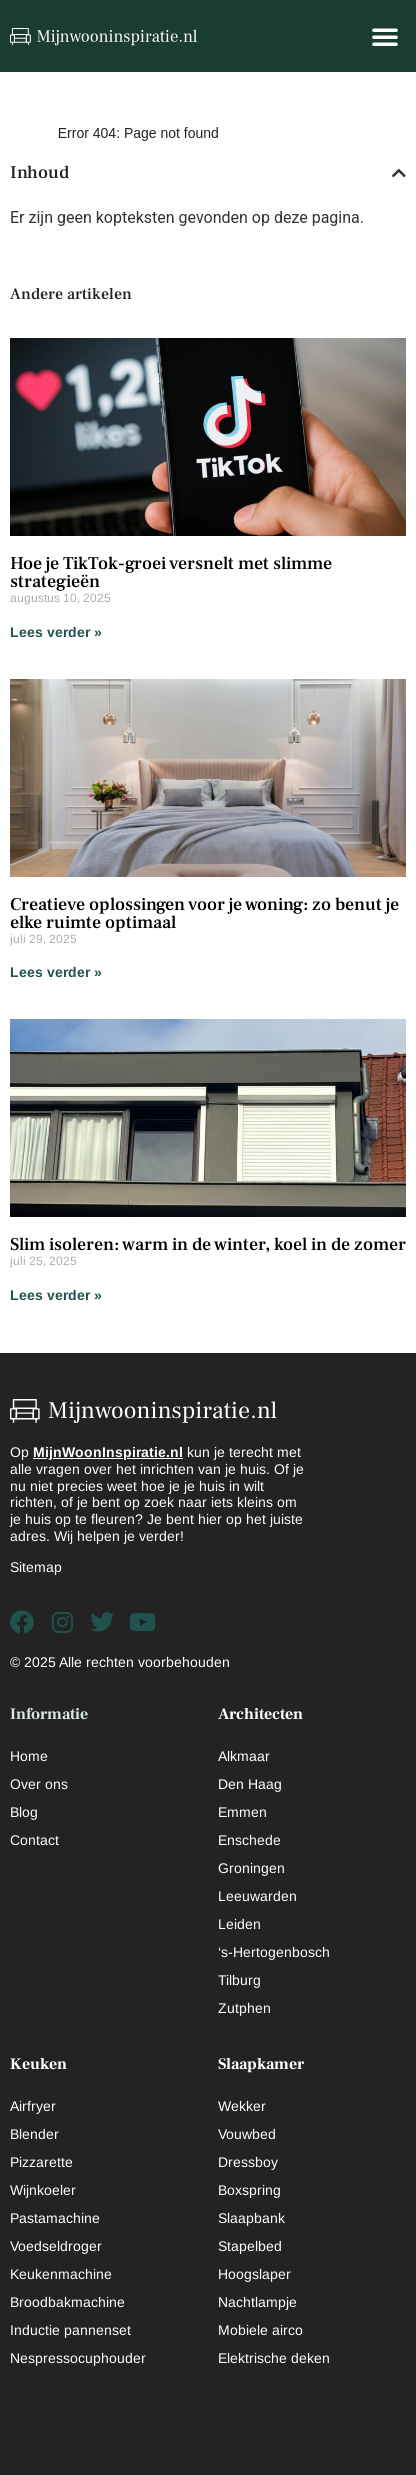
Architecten (260, 1714)
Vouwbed (247, 2134)
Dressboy (248, 2162)
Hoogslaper (254, 2274)
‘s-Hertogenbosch (274, 1952)
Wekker (242, 2106)
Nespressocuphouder (78, 2358)
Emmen (242, 1812)
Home (29, 1756)
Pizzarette (41, 2162)
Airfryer (33, 2106)
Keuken (38, 2064)
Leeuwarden (257, 1896)
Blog (24, 1812)
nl (176, 1452)
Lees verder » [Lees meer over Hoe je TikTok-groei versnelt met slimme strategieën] (56, 632)
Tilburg (239, 1980)
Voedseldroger (56, 2246)
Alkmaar (244, 1756)
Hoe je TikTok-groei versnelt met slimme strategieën (171, 572)
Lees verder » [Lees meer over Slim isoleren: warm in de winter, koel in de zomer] (56, 1295)
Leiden (239, 1924)
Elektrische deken (274, 2358)
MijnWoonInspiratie (99, 1452)
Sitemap (36, 1567)
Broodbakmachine (67, 2302)
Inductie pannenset (70, 2330)
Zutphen (244, 2008)
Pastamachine (55, 2218)
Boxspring (249, 2190)
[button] (385, 36)
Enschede (249, 1840)
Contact (34, 1840)
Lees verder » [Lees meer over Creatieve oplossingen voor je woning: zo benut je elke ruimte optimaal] (56, 972)
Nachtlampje (257, 2302)
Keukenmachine (61, 2274)
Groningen (251, 1868)
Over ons (39, 1784)
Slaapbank (251, 2218)
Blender (34, 2134)
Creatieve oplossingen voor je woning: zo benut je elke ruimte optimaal (204, 913)
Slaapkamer (261, 2064)
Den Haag (250, 1784)
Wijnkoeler (43, 2190)
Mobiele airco (260, 2330)
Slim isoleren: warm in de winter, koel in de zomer (208, 1244)
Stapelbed (250, 2246)
